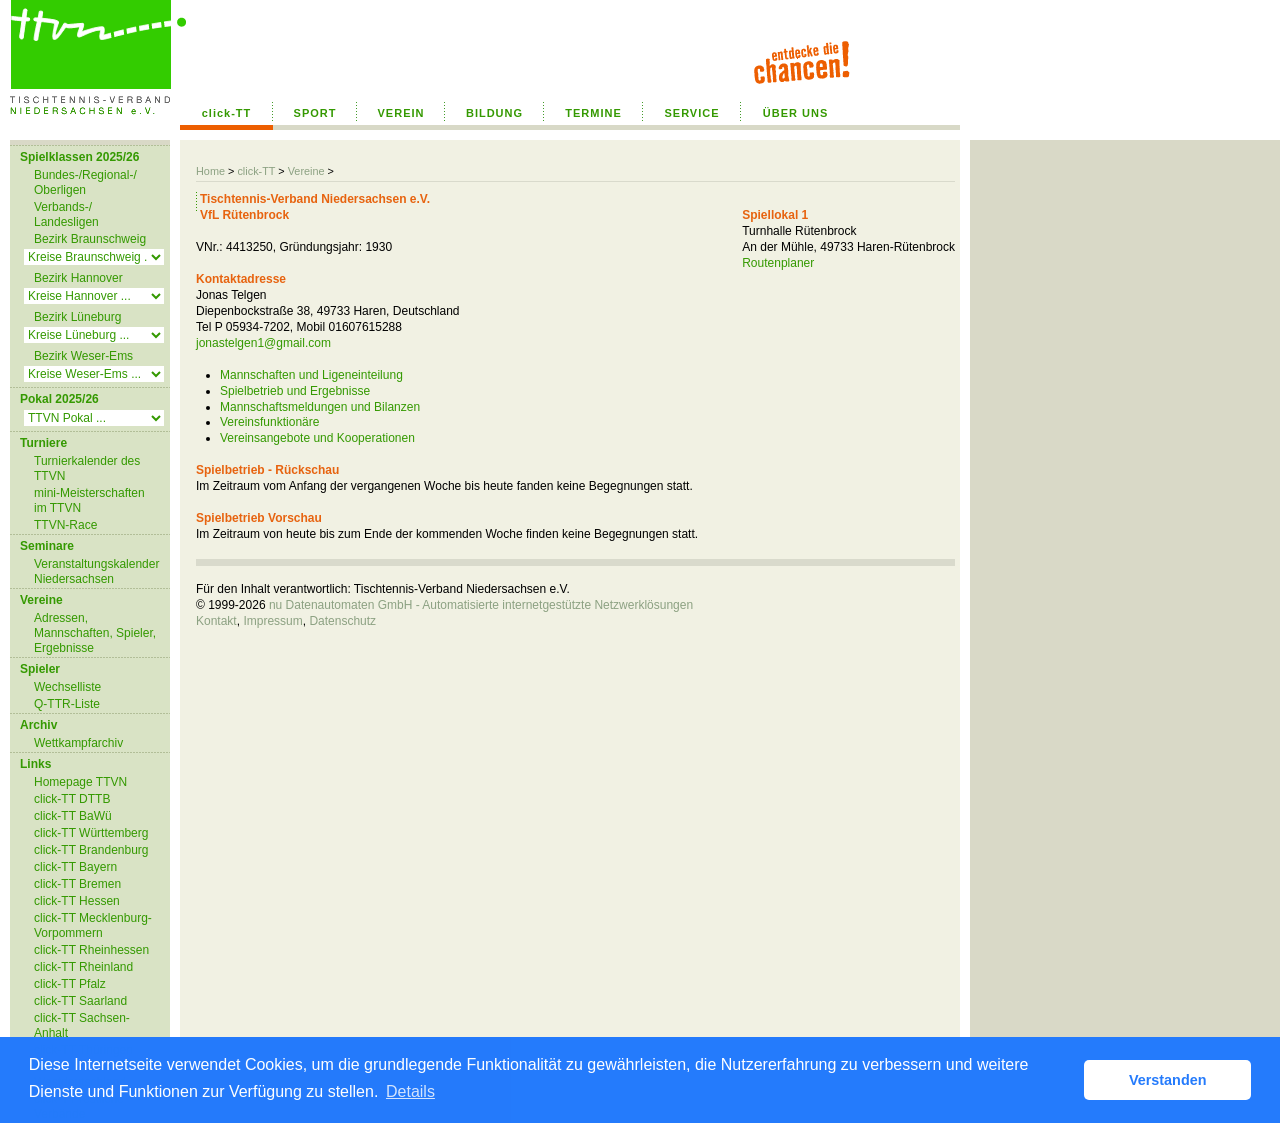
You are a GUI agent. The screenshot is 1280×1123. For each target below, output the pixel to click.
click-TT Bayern (75, 867)
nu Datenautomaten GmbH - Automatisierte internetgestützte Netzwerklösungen (481, 605)
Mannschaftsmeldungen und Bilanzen (320, 407)
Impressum (272, 621)
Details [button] (410, 1091)
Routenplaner (778, 263)
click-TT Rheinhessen (91, 950)
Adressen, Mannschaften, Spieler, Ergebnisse (95, 633)
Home (210, 171)
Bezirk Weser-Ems (83, 356)
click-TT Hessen (77, 901)
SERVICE (691, 113)
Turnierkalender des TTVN (87, 468)
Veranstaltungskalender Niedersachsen (96, 571)
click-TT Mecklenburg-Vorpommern (93, 925)
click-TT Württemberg (91, 833)
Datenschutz (342, 621)
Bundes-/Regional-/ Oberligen (85, 182)
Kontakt (216, 621)
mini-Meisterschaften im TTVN (89, 500)
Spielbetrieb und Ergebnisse (295, 391)
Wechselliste (67, 687)
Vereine (306, 171)
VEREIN (401, 113)
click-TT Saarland (80, 1001)
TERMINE (593, 113)
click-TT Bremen (77, 884)
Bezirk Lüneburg (77, 317)
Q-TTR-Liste (67, 704)
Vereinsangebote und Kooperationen (317, 438)
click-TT (227, 113)
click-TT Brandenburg (91, 850)
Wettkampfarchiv (78, 743)
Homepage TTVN (80, 782)
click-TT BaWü (73, 816)
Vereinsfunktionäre (269, 422)
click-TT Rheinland (83, 967)
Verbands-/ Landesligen (66, 214)
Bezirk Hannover (78, 278)
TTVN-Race (65, 525)
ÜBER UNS (795, 113)
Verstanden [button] (1168, 1080)
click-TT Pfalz (70, 984)
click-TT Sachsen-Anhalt (82, 1025)
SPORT (315, 113)
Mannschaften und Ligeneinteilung (311, 375)
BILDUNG (494, 113)
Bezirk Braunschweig (90, 239)
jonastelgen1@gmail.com (263, 343)
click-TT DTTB (72, 799)
